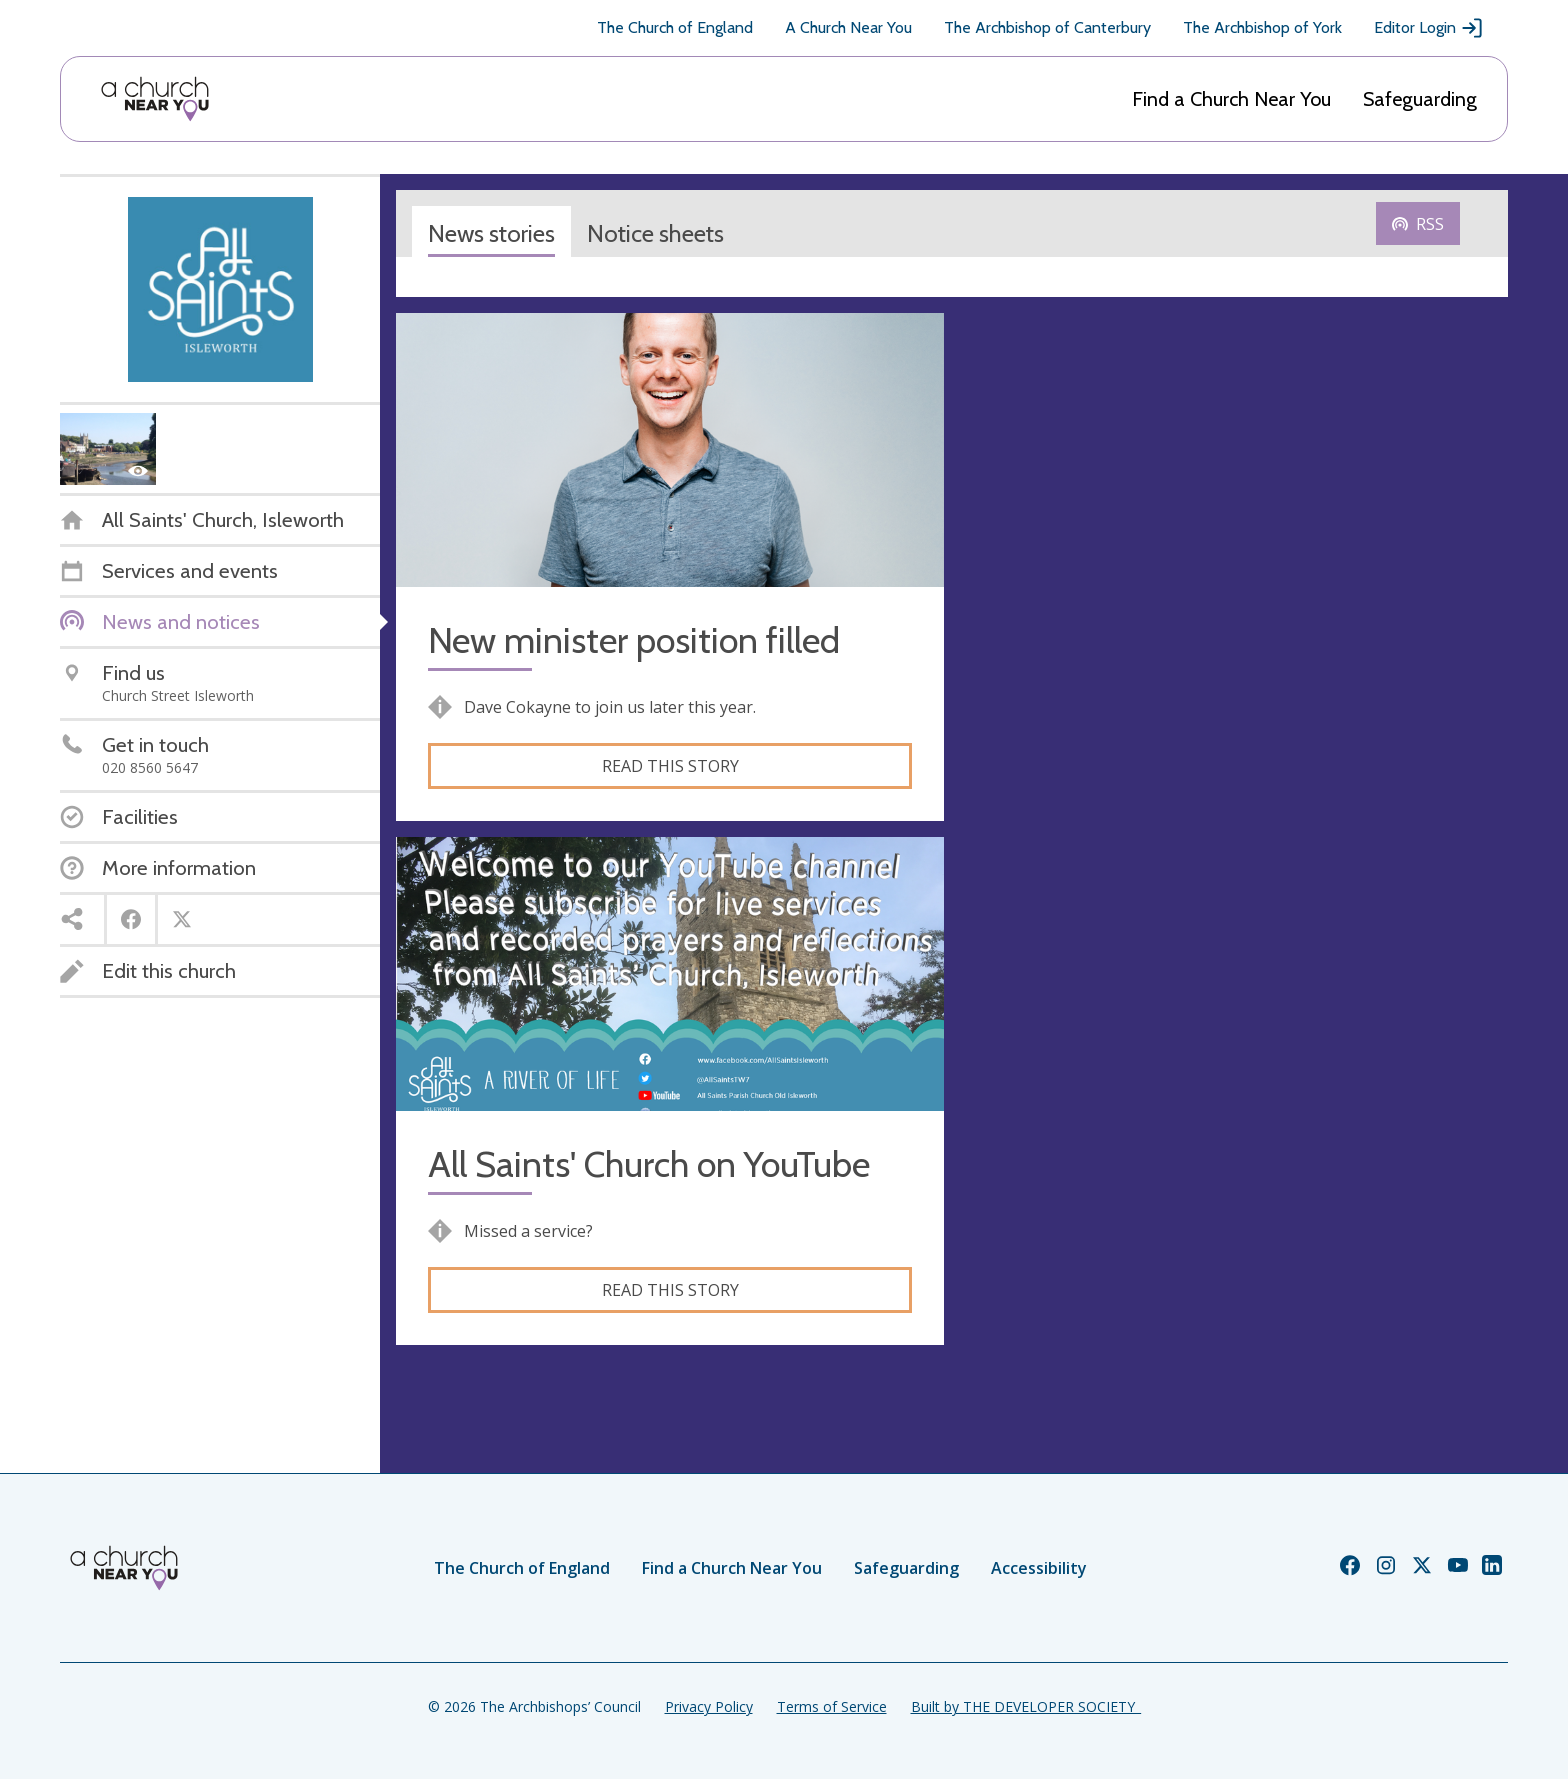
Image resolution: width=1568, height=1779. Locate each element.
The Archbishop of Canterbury (1047, 27)
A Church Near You (848, 27)
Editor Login (1429, 28)
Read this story (670, 766)
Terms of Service (832, 1706)
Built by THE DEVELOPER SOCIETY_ (1026, 1706)
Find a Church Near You (1231, 99)
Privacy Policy (709, 1706)
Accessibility (1039, 1568)
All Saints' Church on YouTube (649, 1164)
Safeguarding (1420, 99)
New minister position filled (634, 640)
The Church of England (675, 27)
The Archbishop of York (1262, 27)
